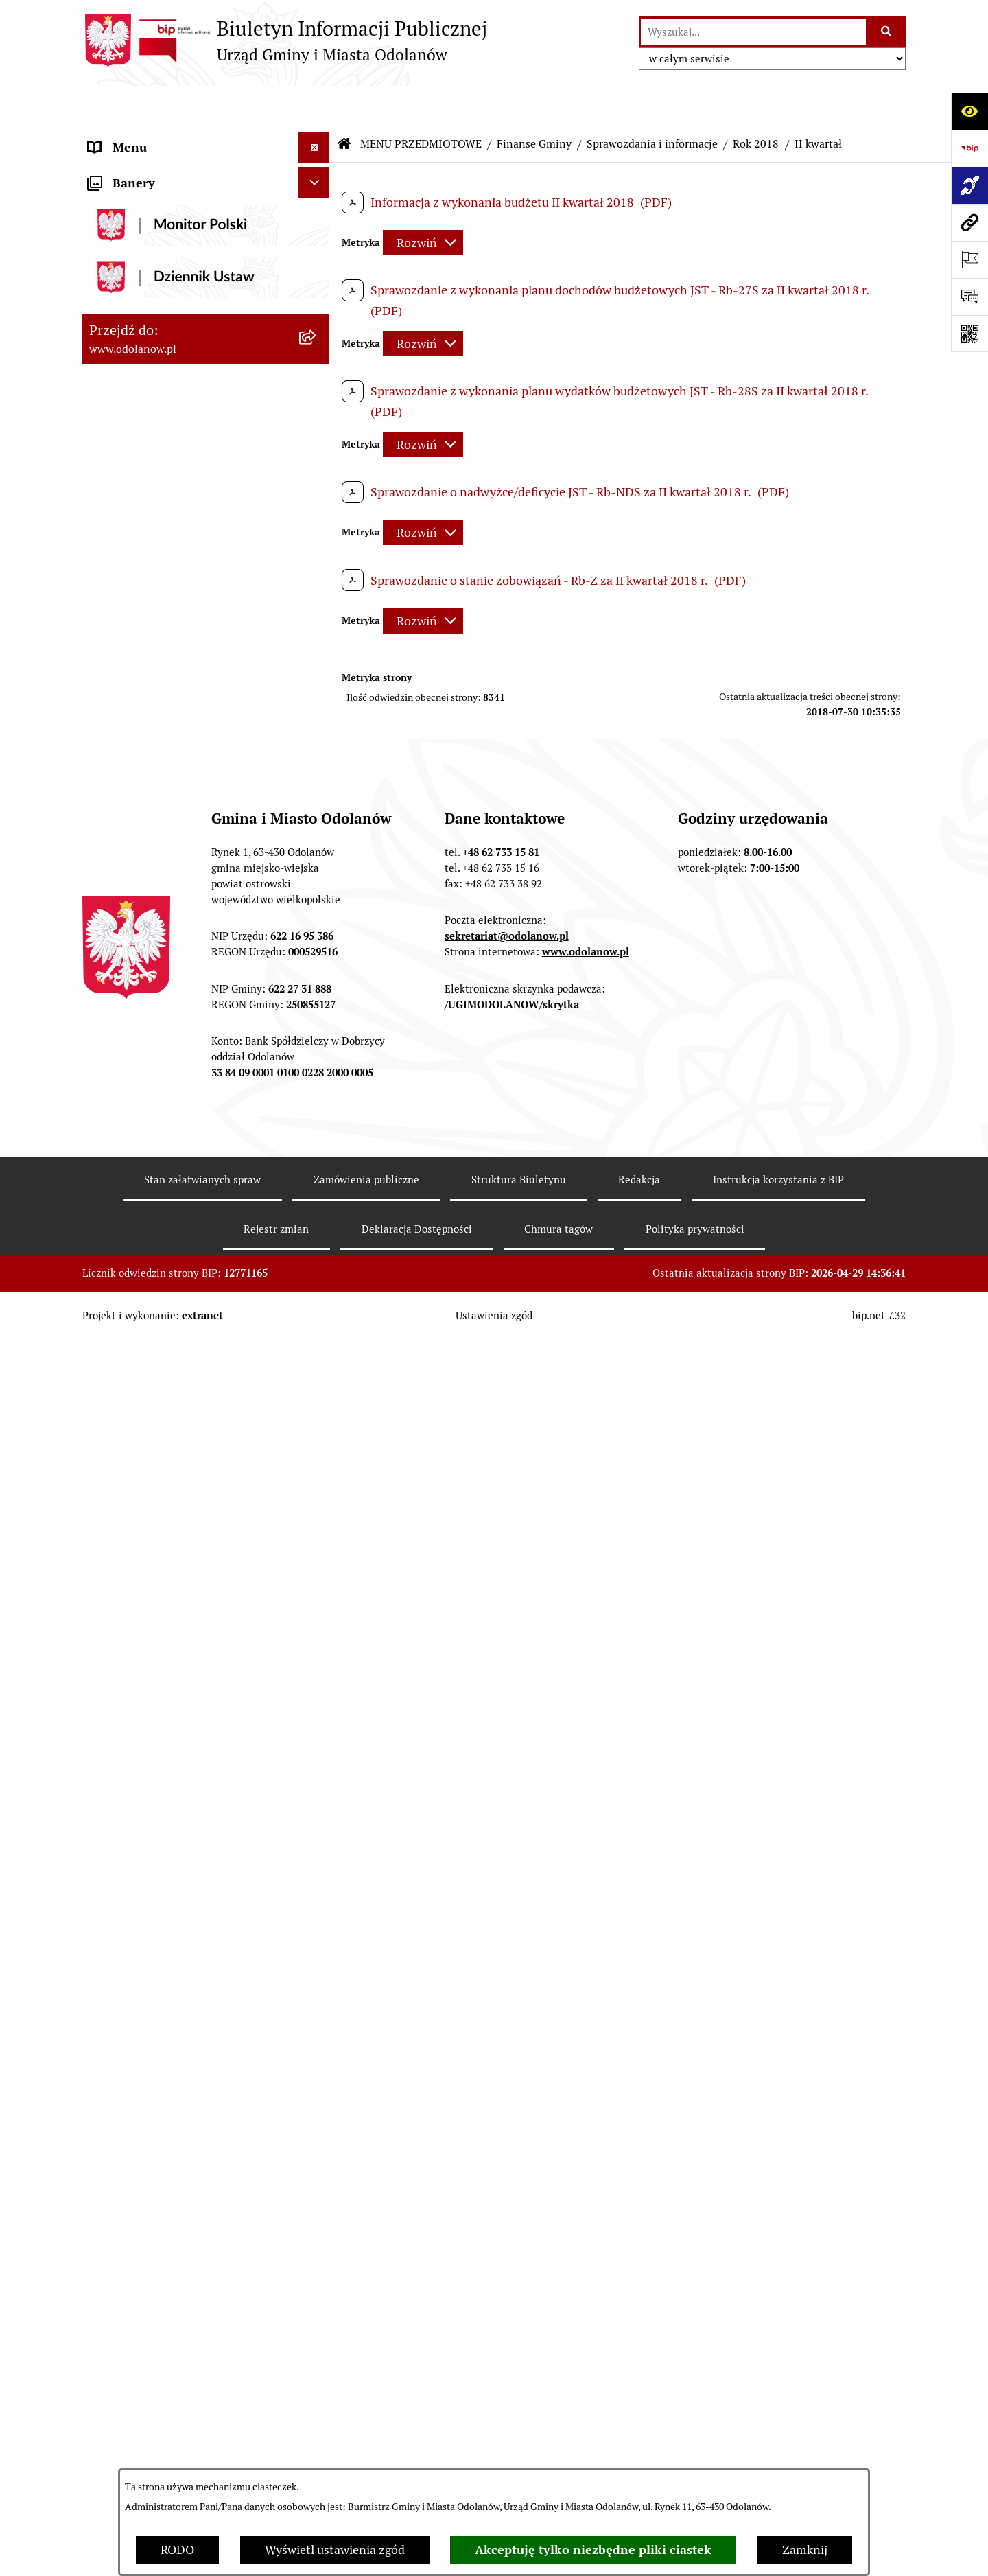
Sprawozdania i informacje (652, 102)
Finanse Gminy (534, 102)
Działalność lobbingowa (153, 168)
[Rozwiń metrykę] (423, 201)
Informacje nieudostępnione (166, 2401)
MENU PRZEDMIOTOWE (156, 199)
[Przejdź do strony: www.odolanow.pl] (969, 222)
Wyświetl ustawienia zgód (335, 2549)
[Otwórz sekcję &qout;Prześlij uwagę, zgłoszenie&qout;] (969, 296)
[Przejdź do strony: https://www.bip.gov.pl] (969, 148)
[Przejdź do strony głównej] (284, 40)
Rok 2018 (756, 102)
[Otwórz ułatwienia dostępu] (969, 111)
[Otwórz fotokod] (969, 333)
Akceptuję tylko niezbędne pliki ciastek (593, 2549)
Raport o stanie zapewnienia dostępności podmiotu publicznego (184, 2441)
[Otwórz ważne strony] (969, 259)
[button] (317, 137)
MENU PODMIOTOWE (149, 137)
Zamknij (804, 2549)
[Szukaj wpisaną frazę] (887, 31)
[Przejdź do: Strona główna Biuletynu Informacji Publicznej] (344, 103)
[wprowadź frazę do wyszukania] (753, 31)
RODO (177, 2549)
